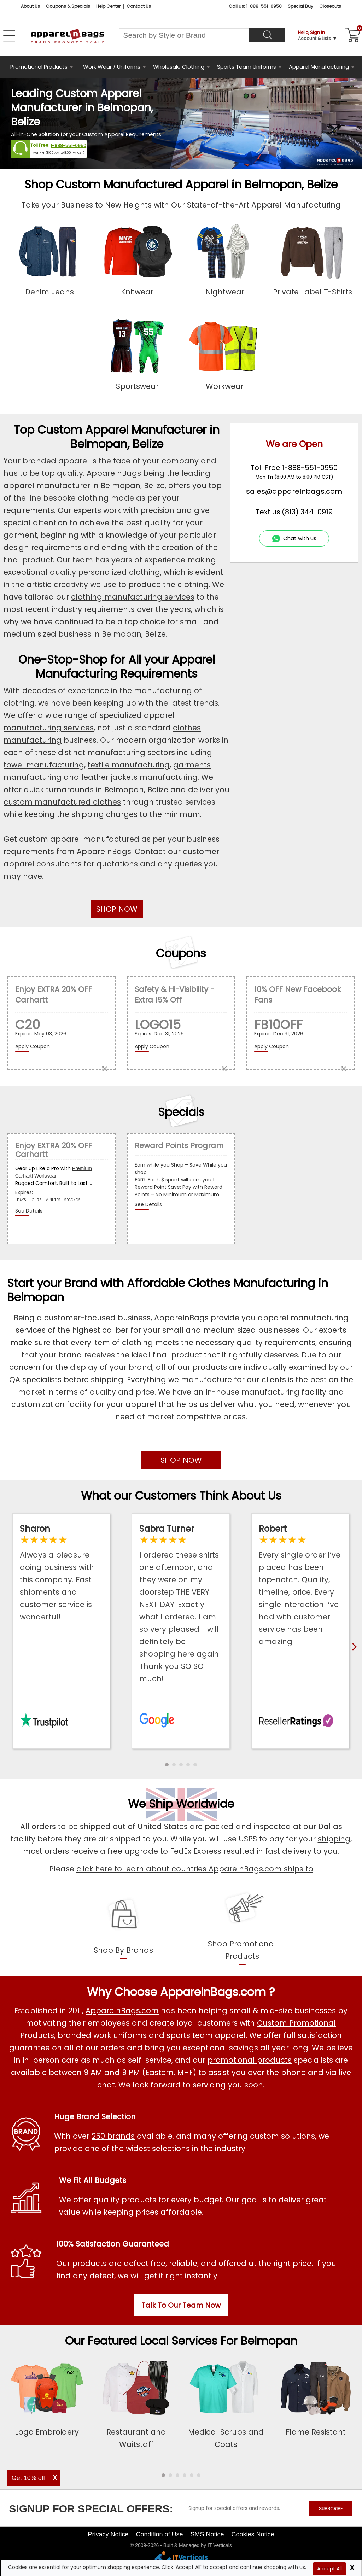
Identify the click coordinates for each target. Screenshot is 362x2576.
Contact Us (139, 6)
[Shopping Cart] (351, 35)
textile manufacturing (129, 765)
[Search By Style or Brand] (184, 35)
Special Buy (300, 6)
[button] (166, 1764)
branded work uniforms (102, 2035)
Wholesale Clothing (178, 66)
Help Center (108, 6)
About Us (30, 6)
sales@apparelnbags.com (294, 491)
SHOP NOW (117, 909)
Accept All (329, 2568)
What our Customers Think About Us (181, 1495)
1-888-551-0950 (68, 145)
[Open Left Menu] (9, 36)
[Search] (267, 35)
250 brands (113, 2136)
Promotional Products (39, 66)
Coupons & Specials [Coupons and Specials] (68, 6)
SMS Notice (207, 2534)
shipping (334, 1839)
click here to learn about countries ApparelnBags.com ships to (194, 1869)
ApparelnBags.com (122, 2010)
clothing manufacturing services (132, 597)
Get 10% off (28, 2478)
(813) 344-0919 (307, 512)
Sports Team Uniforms (246, 66)
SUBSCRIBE (331, 2509)
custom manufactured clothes (62, 802)
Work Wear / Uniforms (111, 66)
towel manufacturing (44, 765)
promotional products (250, 2060)
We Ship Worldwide (181, 1804)
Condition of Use (159, 2534)
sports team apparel (206, 2035)
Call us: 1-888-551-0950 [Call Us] (255, 6)
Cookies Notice (253, 2534)
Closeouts (330, 6)
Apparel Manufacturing (319, 66)
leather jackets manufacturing (139, 777)
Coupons (181, 953)
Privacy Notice (108, 2534)
